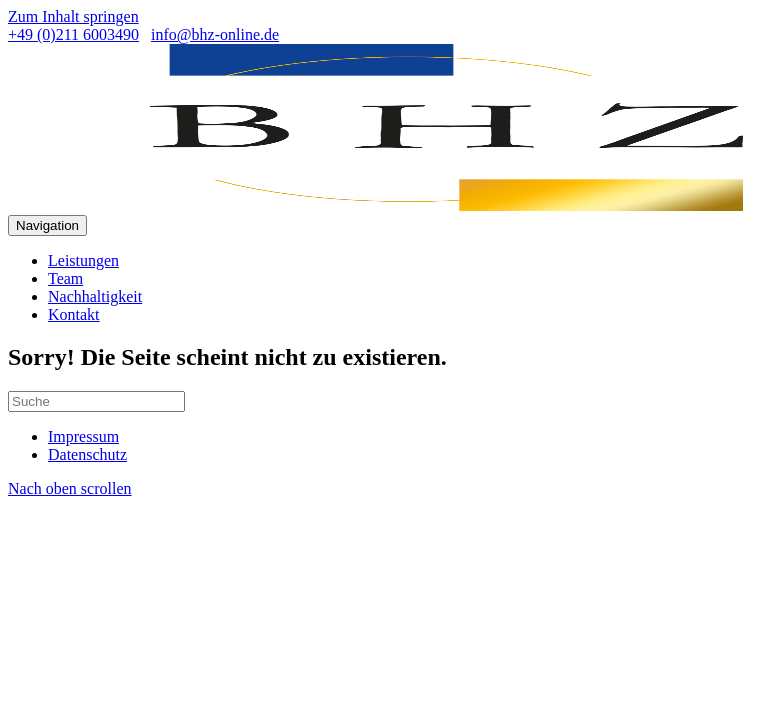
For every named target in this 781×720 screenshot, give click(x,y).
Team (65, 278)
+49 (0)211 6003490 (73, 34)
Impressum (83, 436)
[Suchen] (96, 401)
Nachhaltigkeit (95, 296)
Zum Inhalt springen (73, 16)
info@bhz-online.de (215, 34)
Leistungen (83, 260)
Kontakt (74, 314)
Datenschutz (87, 454)
